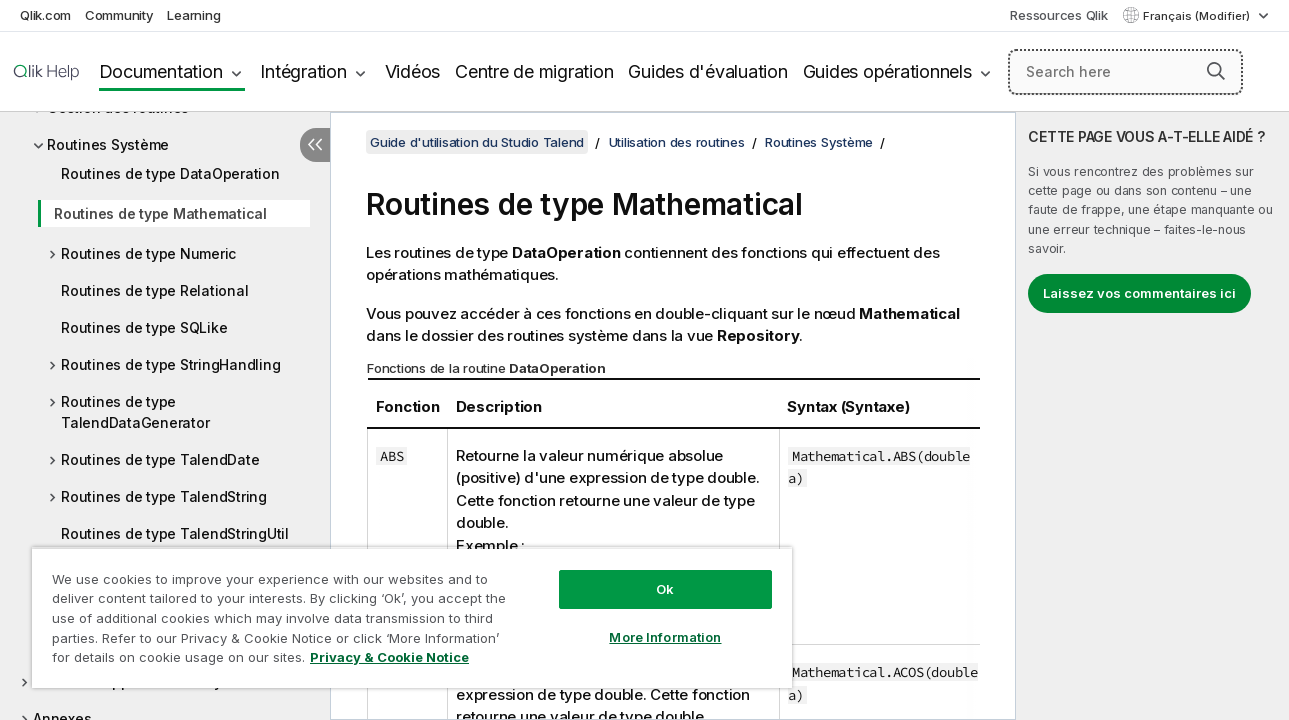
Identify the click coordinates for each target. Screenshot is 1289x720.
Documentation (161, 71)
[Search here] (1125, 72)
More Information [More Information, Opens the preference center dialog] (655, 622)
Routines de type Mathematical (160, 213)
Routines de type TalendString (164, 496)
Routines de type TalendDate (160, 459)
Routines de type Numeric (148, 253)
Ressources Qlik (1058, 15)
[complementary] (1152, 416)
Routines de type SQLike (144, 327)
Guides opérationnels (887, 71)
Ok (655, 574)
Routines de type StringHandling (170, 364)
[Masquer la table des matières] (315, 145)
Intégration (303, 71)
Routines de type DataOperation (170, 173)
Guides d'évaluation (707, 71)
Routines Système (108, 144)
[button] (1216, 71)
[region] (406, 610)
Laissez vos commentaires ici (1139, 293)
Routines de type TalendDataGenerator (135, 412)
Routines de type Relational (154, 290)
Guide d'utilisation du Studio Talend (477, 142)
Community (119, 15)
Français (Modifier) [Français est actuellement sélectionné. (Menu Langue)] (1198, 16)
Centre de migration (534, 71)
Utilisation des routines (677, 142)
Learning (193, 15)
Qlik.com (45, 15)
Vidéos (413, 71)
